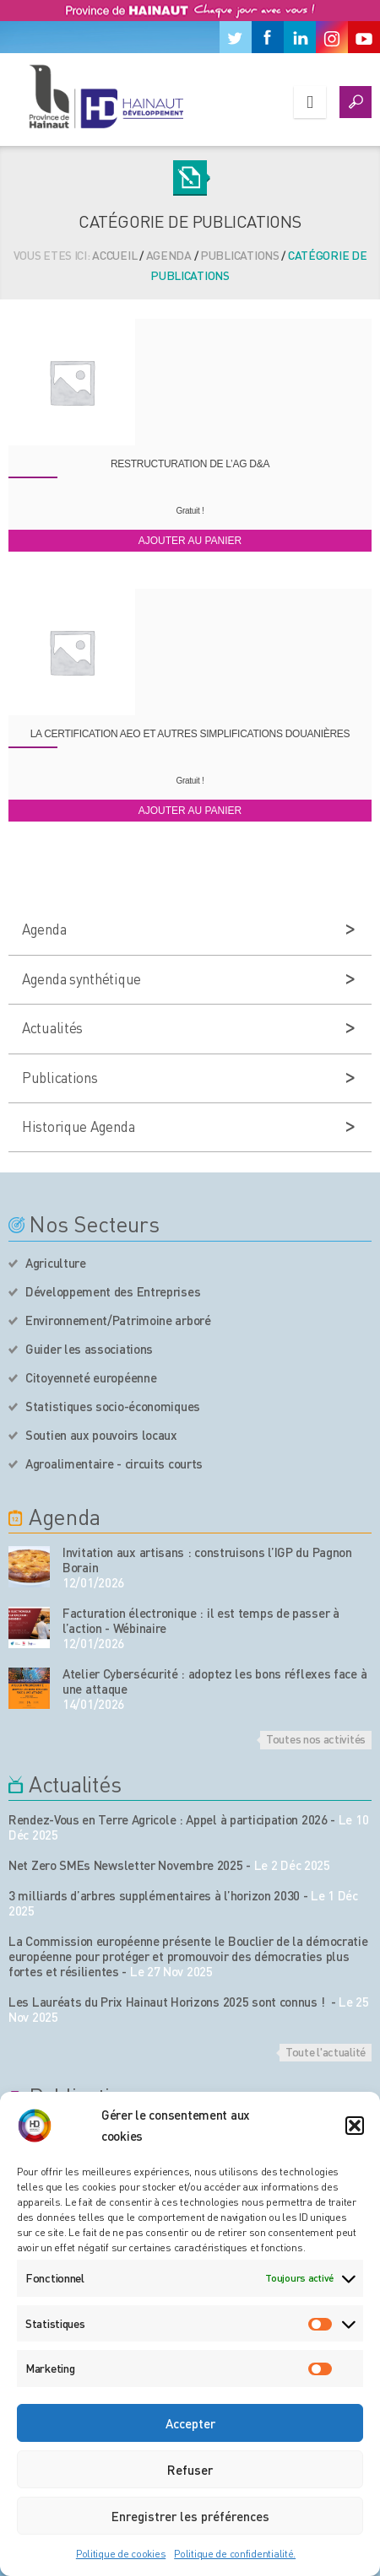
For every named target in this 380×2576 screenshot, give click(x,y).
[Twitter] (236, 37)
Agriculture (55, 1262)
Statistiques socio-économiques (112, 1406)
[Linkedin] (300, 37)
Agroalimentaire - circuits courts (114, 1463)
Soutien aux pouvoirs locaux (101, 1434)
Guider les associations (89, 1348)
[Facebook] (268, 37)
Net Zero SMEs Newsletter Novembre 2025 (125, 1865)
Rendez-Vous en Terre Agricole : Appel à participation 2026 (168, 1819)
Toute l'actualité (325, 2051)
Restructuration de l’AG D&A (190, 464)
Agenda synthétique (81, 978)
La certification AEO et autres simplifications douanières (190, 734)
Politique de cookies (121, 2553)
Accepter (190, 2423)
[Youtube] (364, 37)
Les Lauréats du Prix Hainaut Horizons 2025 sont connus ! (168, 2001)
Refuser (190, 2469)
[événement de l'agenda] (29, 1566)
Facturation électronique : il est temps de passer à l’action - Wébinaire (200, 1620)
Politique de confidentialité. (235, 2553)
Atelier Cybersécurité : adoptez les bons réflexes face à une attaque (214, 1681)
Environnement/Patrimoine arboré (118, 1320)
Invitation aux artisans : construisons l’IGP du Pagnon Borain (207, 1559)
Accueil (114, 254)
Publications (240, 254)
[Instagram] (332, 37)
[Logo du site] (105, 96)
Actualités (52, 1027)
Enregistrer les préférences (190, 2516)
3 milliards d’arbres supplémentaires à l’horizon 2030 (154, 1895)
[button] (354, 2125)
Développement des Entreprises (112, 1291)
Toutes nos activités (316, 1738)
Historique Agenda (78, 1126)
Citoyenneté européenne (90, 1377)
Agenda (169, 254)
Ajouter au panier (190, 541)
